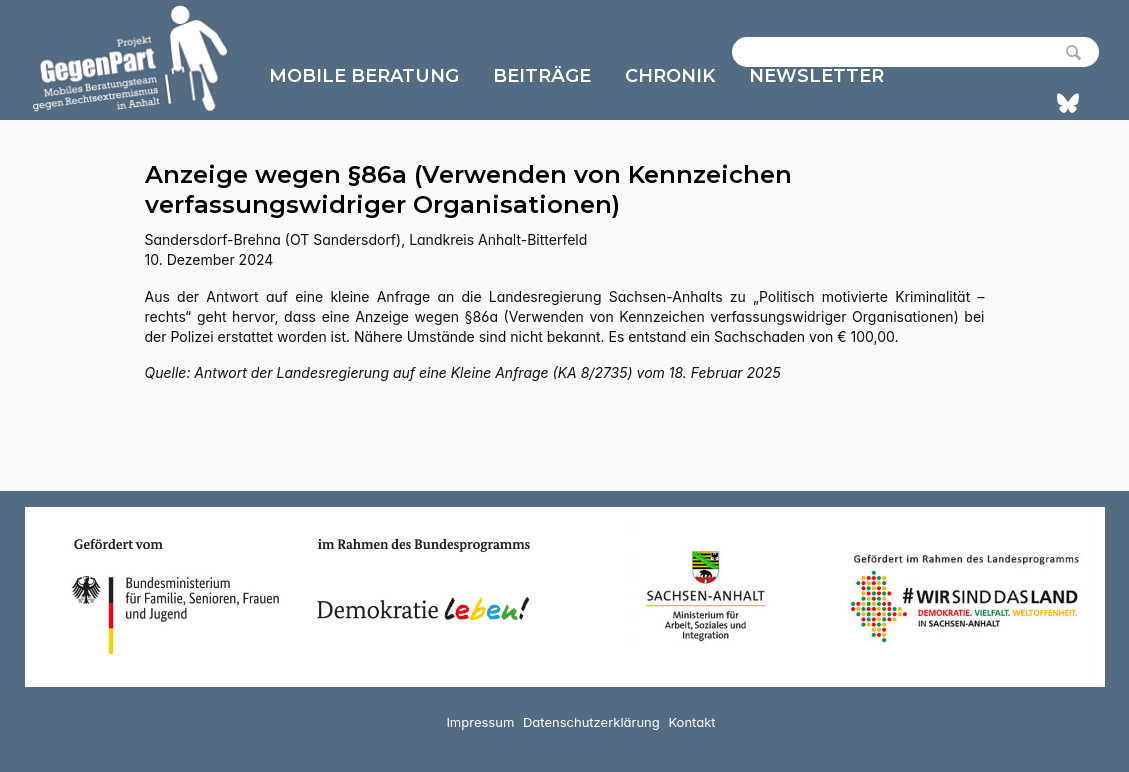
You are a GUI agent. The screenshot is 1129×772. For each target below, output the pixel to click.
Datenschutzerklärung (591, 722)
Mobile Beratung (364, 76)
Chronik (670, 76)
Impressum (480, 722)
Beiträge (542, 76)
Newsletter (816, 76)
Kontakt (691, 722)
